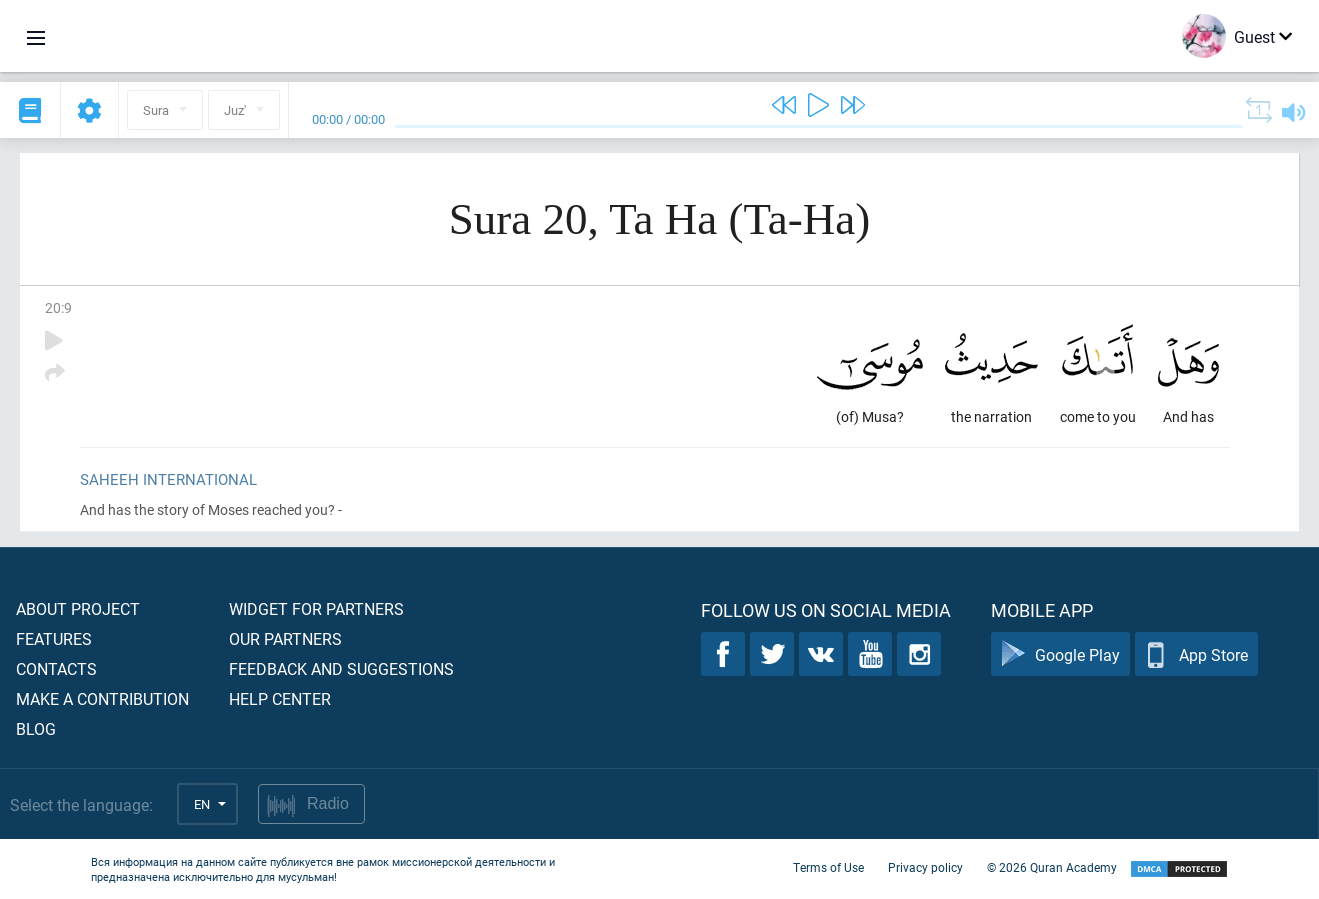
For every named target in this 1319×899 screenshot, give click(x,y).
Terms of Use (828, 867)
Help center (280, 698)
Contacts (56, 668)
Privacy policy (925, 867)
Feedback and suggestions (341, 668)
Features (54, 638)
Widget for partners (316, 608)
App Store (1196, 654)
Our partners (285, 638)
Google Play (1060, 654)
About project (78, 608)
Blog (36, 728)
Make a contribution (102, 698)
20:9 (58, 307)
